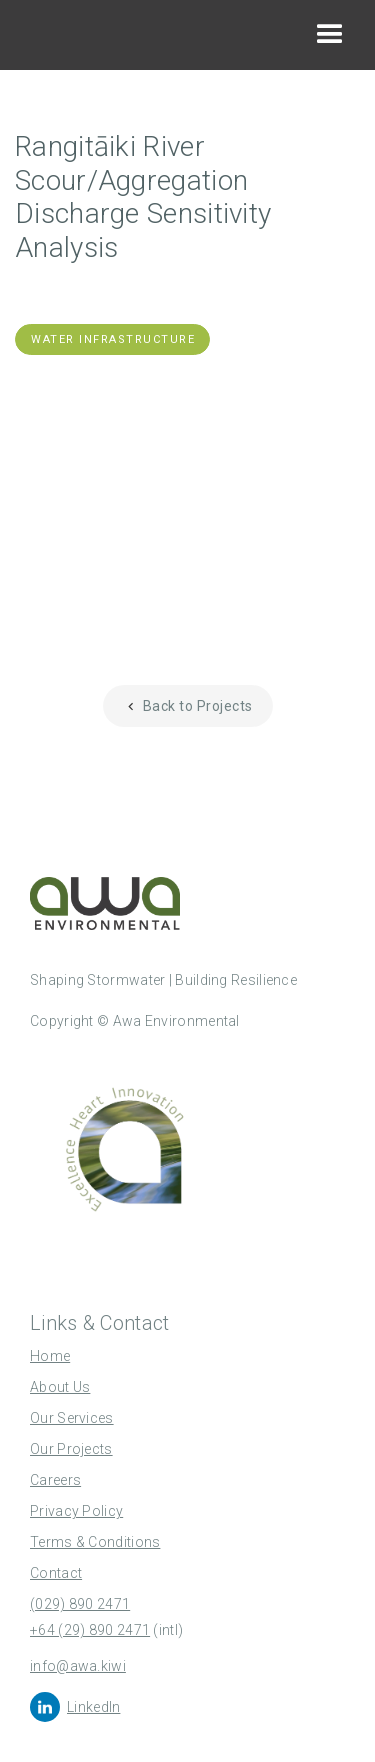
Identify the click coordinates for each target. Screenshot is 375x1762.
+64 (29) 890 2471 (90, 1630)
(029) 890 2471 (80, 1604)
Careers (55, 1480)
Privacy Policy (76, 1511)
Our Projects (71, 1449)
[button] (330, 35)
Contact (56, 1573)
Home (50, 1356)
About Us (60, 1387)
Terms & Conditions (95, 1542)
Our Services (72, 1418)
